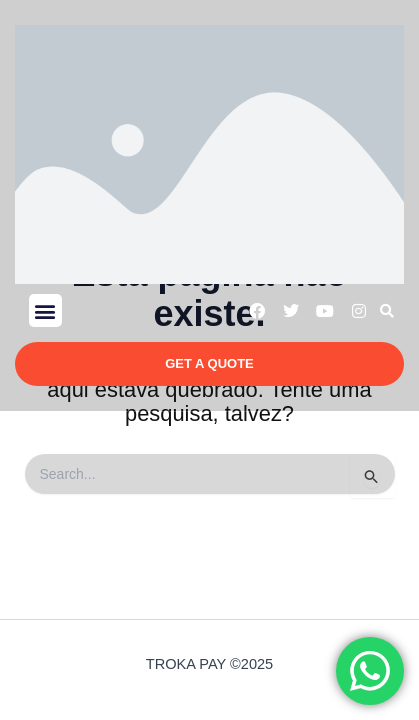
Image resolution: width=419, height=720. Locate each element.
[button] (45, 310)
